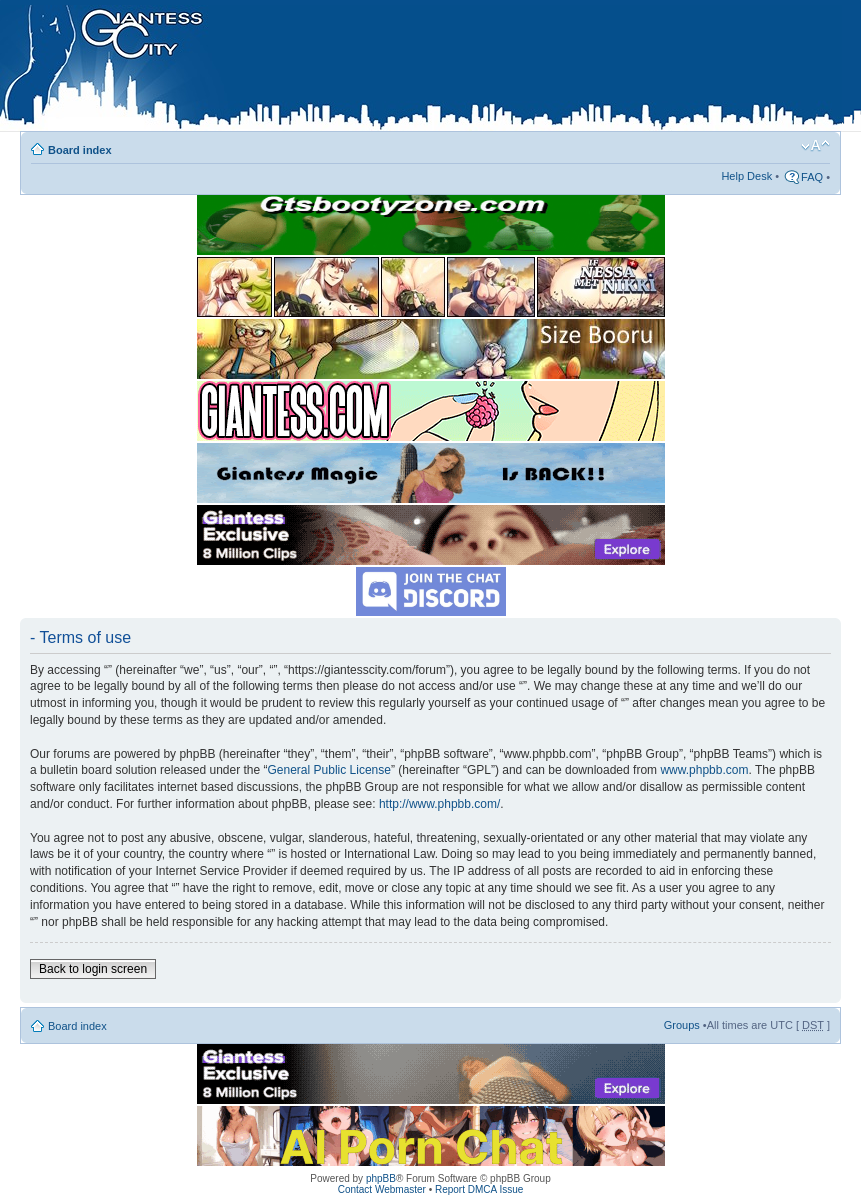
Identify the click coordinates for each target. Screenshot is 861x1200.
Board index (80, 150)
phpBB (381, 1178)
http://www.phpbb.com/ (439, 804)
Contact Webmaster (382, 1189)
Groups (682, 1025)
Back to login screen (93, 969)
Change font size (815, 146)
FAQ (812, 177)
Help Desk (746, 176)
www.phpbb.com (704, 770)
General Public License (329, 770)
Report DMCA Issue (479, 1189)
